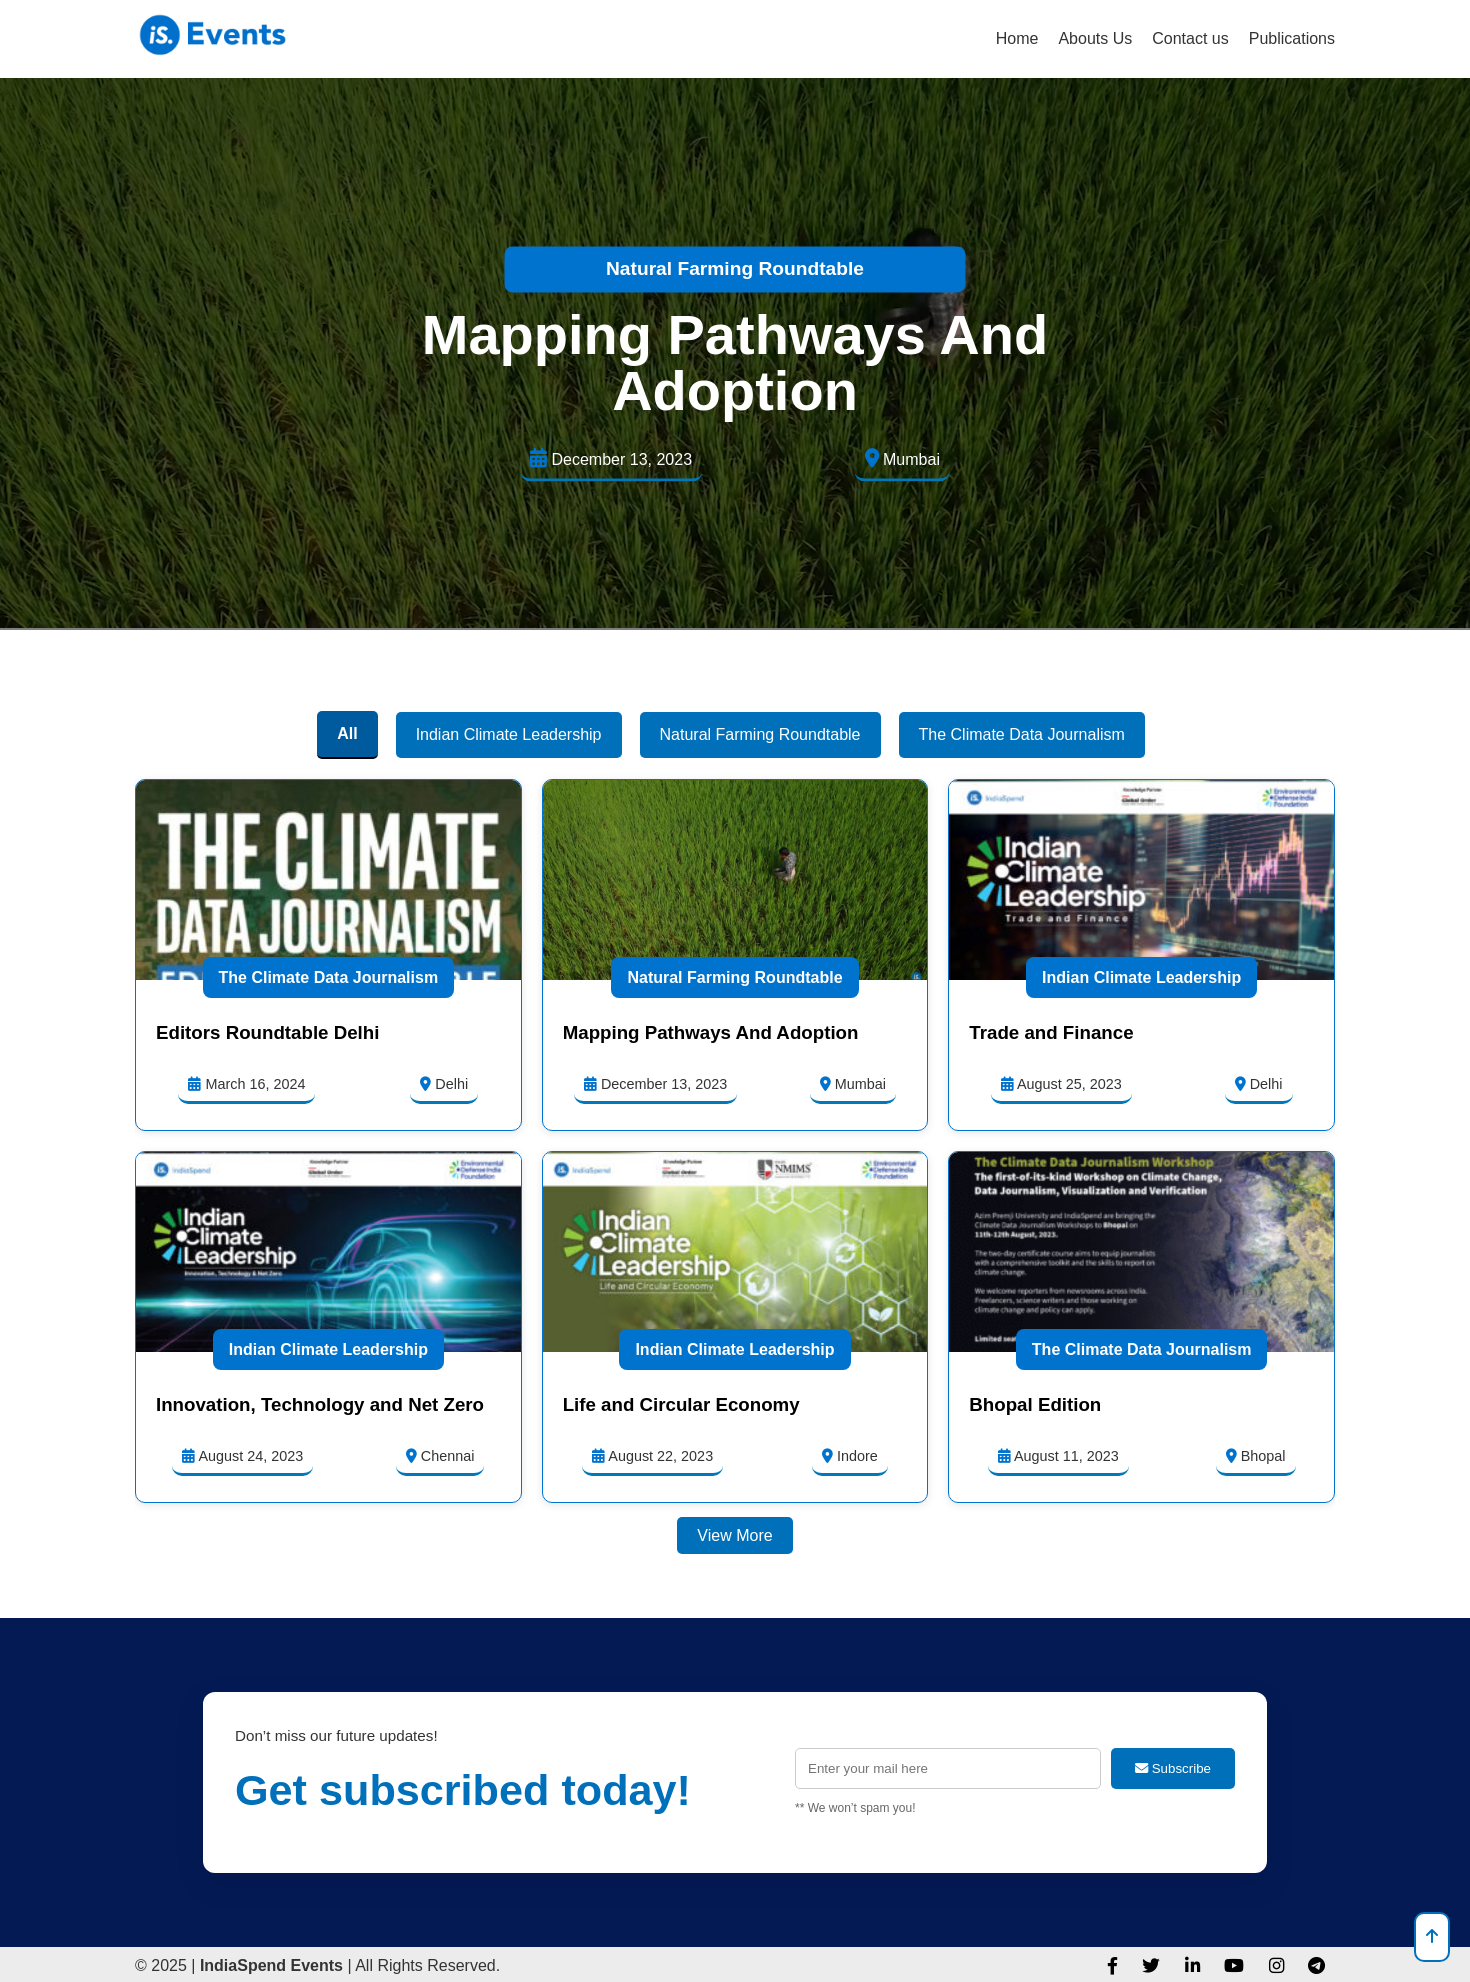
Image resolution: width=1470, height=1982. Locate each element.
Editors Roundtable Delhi (267, 1032)
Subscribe (1173, 1768)
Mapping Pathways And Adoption (735, 362)
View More (734, 1535)
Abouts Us (1095, 38)
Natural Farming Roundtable (735, 268)
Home (1017, 38)
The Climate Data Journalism (329, 977)
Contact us (1190, 38)
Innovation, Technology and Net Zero (320, 1404)
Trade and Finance (1051, 1032)
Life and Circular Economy (681, 1404)
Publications (1292, 38)
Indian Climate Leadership (1141, 977)
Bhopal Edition (1035, 1404)
